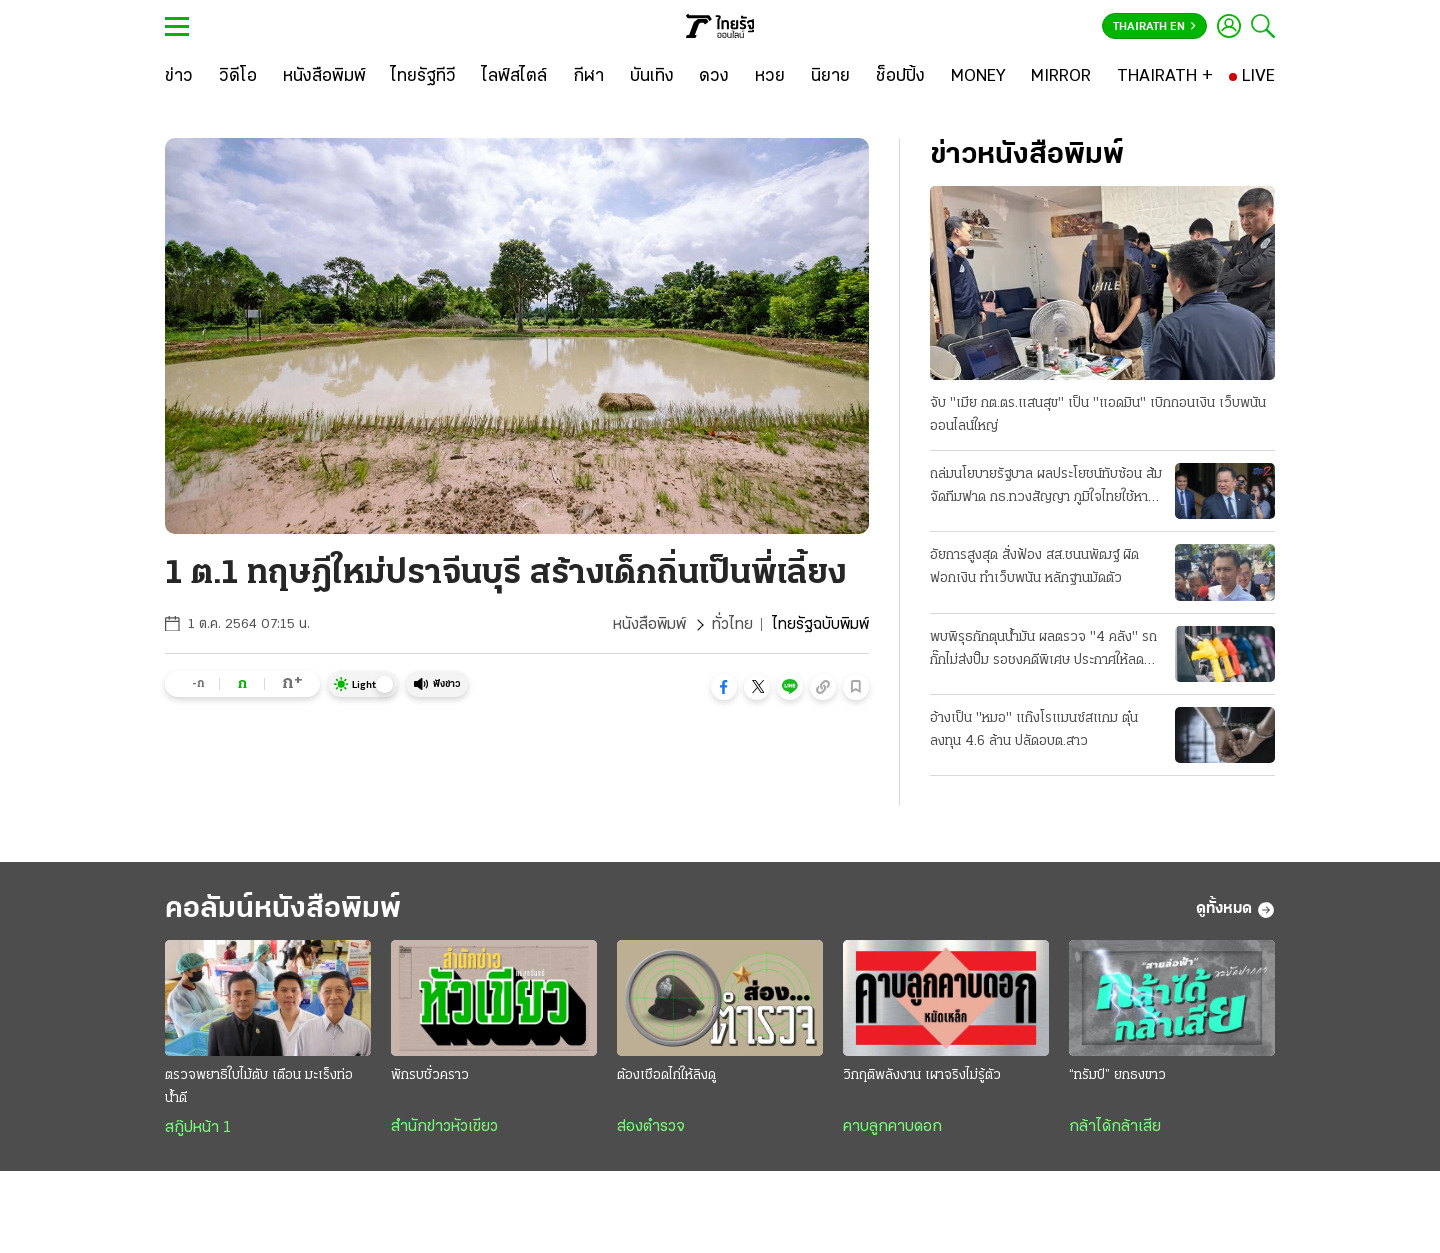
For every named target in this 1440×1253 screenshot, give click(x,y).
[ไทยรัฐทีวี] (423, 77)
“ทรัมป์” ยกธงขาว (1117, 1075)
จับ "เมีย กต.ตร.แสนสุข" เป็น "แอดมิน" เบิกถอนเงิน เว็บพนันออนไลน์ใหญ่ (1098, 415)
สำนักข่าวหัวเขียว (444, 1127)
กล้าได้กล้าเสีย (1115, 1127)
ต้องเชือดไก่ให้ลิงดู (666, 1075)
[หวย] (770, 77)
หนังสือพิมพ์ (649, 625)
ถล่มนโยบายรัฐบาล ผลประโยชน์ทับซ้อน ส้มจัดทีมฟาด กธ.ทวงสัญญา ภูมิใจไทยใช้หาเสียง (1046, 488)
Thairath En (1154, 27)
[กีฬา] (588, 77)
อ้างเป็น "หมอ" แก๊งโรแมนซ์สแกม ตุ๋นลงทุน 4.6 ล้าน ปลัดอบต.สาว (1034, 730)
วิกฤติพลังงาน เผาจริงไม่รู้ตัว (922, 1075)
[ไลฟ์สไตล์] (514, 77)
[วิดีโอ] (238, 77)
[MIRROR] (1061, 77)
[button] (724, 687)
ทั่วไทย (732, 625)
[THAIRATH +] (1165, 77)
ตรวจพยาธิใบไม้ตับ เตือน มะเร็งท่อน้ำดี (259, 1087)
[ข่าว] (179, 77)
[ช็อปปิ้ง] (900, 77)
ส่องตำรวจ (651, 1127)
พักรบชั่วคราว (430, 1075)
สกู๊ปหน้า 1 (198, 1128)
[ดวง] (714, 77)
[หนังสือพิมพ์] (324, 77)
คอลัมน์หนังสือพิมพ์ (283, 909)
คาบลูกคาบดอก (892, 1127)
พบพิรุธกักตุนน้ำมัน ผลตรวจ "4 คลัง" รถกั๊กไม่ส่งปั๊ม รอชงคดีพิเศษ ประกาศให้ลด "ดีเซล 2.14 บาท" (1043, 651)
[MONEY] (978, 77)
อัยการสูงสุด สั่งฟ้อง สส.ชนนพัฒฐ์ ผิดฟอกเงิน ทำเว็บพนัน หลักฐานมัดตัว (1034, 567)
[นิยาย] (830, 77)
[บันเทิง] (652, 77)
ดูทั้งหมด (1235, 910)
